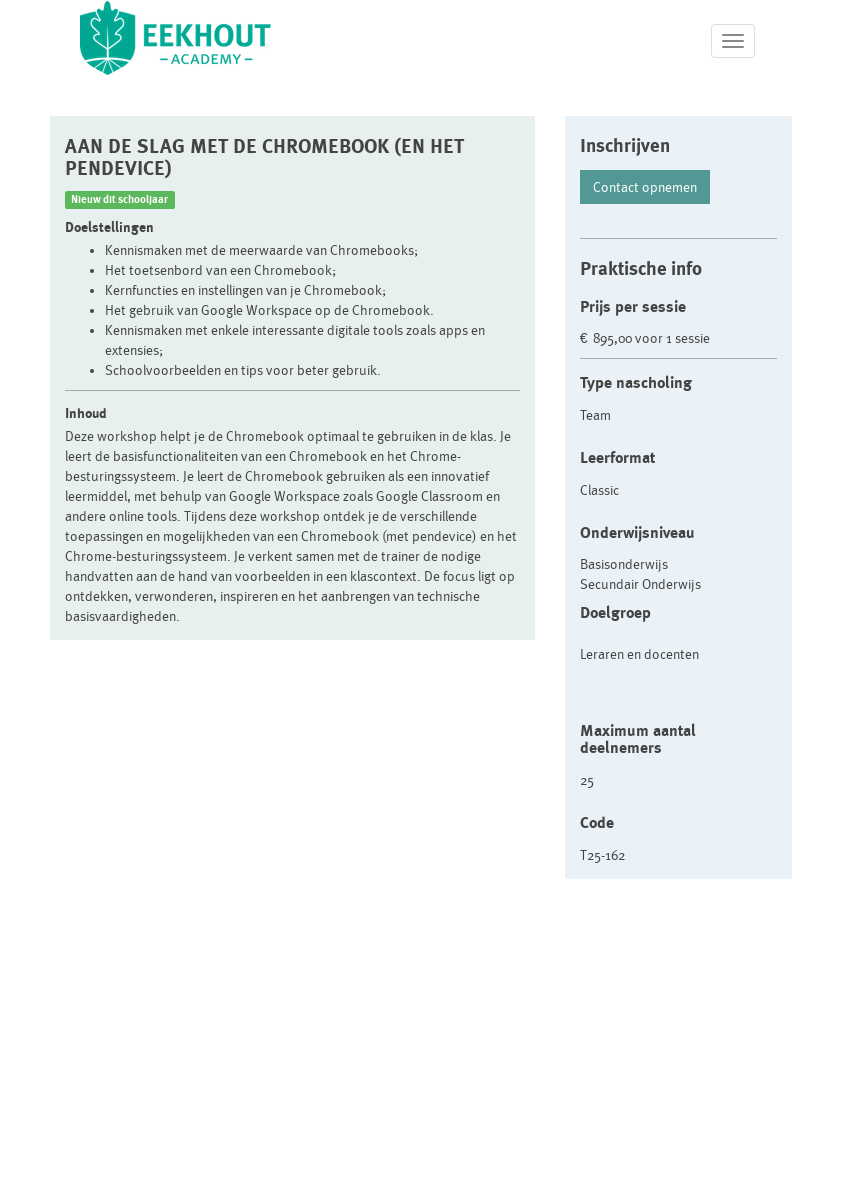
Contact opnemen (645, 187)
